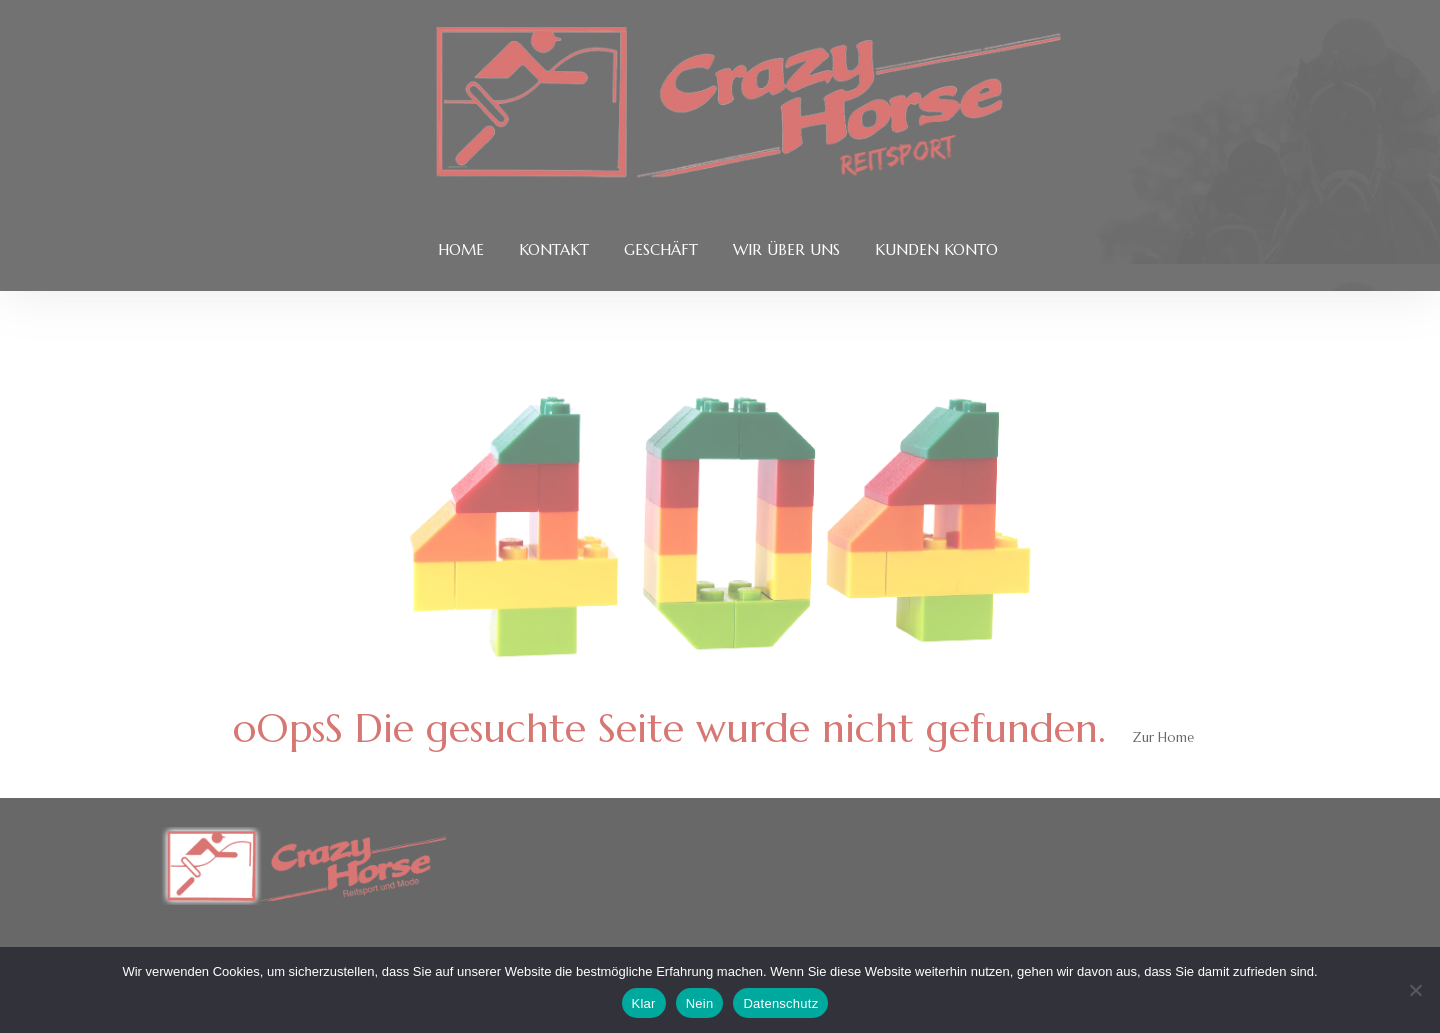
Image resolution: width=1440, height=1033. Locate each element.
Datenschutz (780, 1003)
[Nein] (1415, 990)
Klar (644, 1003)
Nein (700, 1003)
